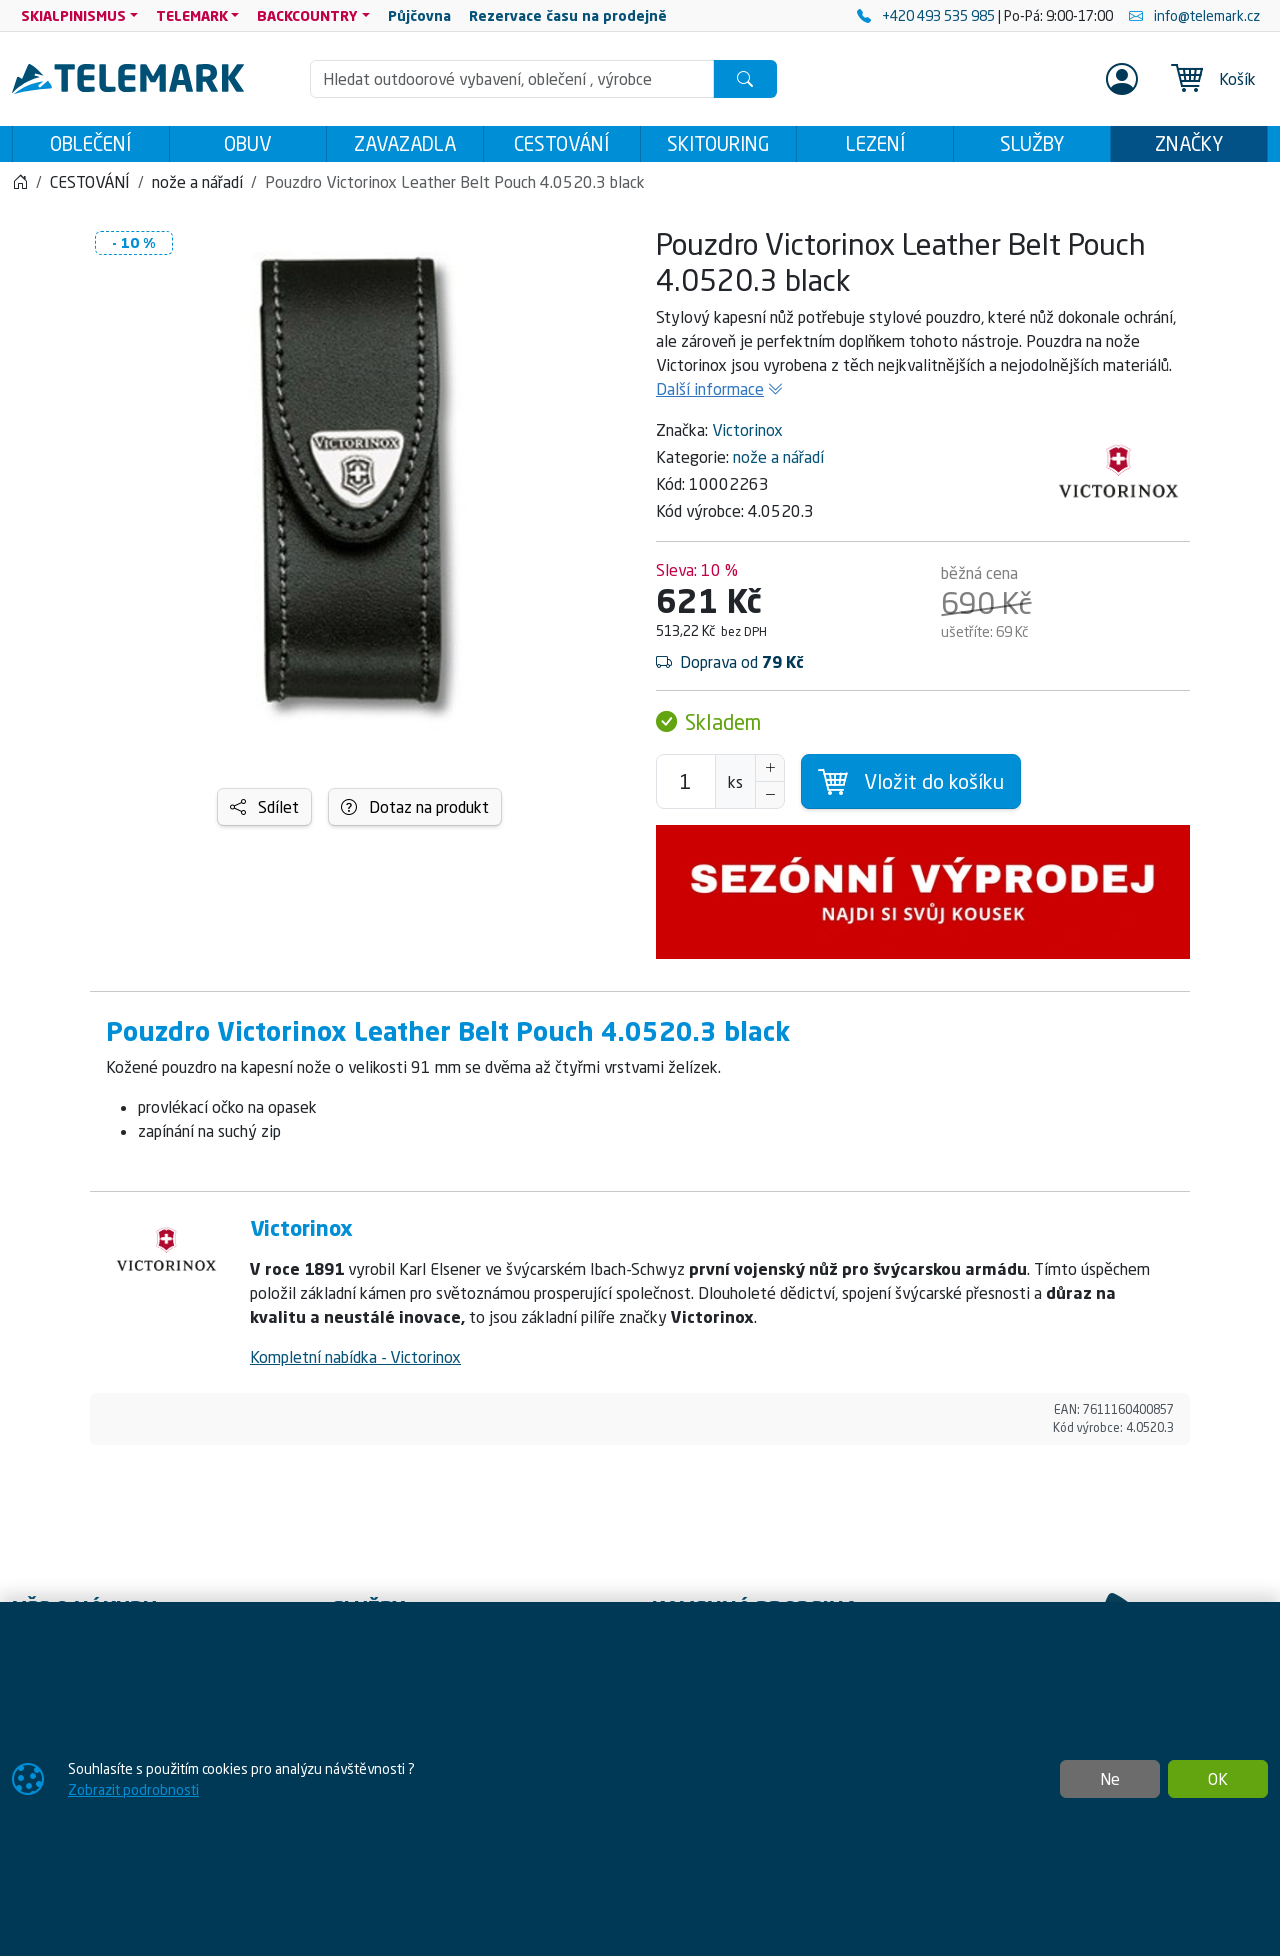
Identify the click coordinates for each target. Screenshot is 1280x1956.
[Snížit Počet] (770, 801)
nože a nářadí (778, 463)
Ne (1110, 1779)
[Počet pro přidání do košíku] (686, 787)
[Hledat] (745, 79)
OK (1218, 1779)
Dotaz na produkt (415, 813)
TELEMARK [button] (192, 15)
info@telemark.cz (1194, 15)
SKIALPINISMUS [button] (73, 15)
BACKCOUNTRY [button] (307, 15)
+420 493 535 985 (927, 15)
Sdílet (264, 813)
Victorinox (747, 436)
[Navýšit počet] (770, 774)
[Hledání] (512, 79)
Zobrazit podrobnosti (133, 1789)
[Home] (20, 188)
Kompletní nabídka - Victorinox (355, 1363)
